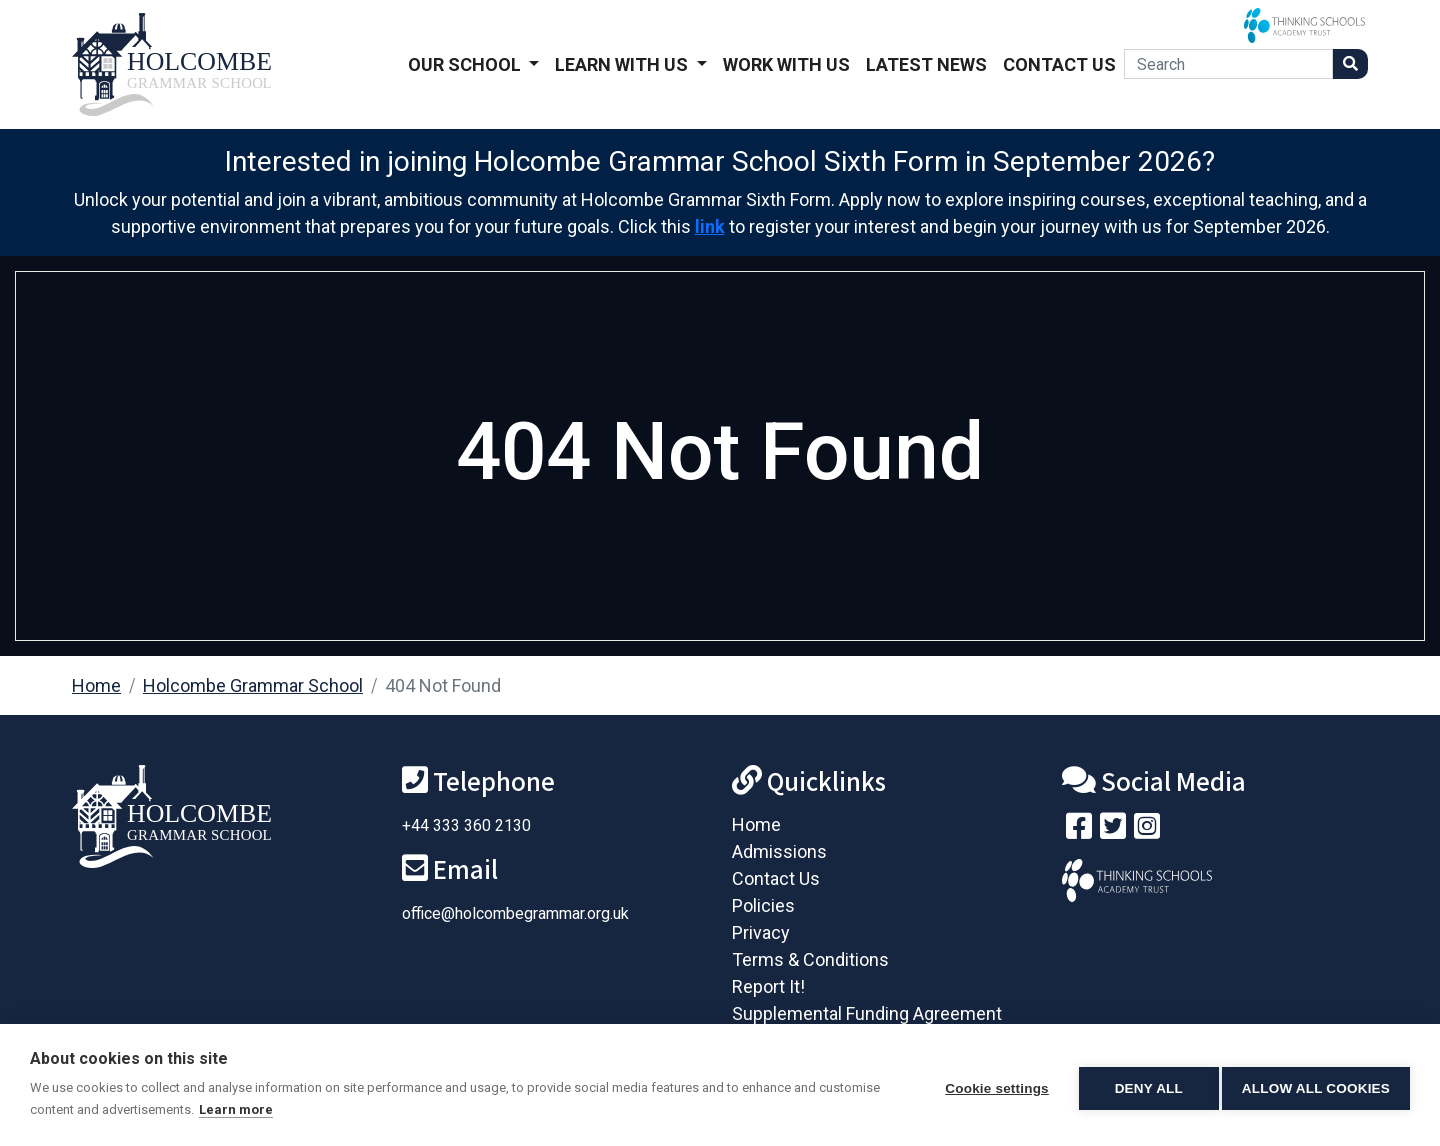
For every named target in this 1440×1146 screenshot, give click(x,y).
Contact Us (1059, 64)
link (710, 226)
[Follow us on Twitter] (1113, 830)
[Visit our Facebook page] (1079, 830)
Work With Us (786, 64)
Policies (763, 905)
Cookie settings (990, 1085)
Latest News (926, 64)
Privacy (761, 932)
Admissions (779, 851)
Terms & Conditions (810, 959)
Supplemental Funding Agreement (867, 1013)
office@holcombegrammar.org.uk (515, 913)
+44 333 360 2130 (466, 825)
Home (96, 685)
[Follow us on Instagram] (1147, 830)
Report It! (768, 986)
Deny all (1142, 1085)
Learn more (300, 1109)
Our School (466, 64)
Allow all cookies (1316, 1085)
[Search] (1228, 64)
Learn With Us (623, 64)
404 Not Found (443, 685)
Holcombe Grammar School (253, 685)
